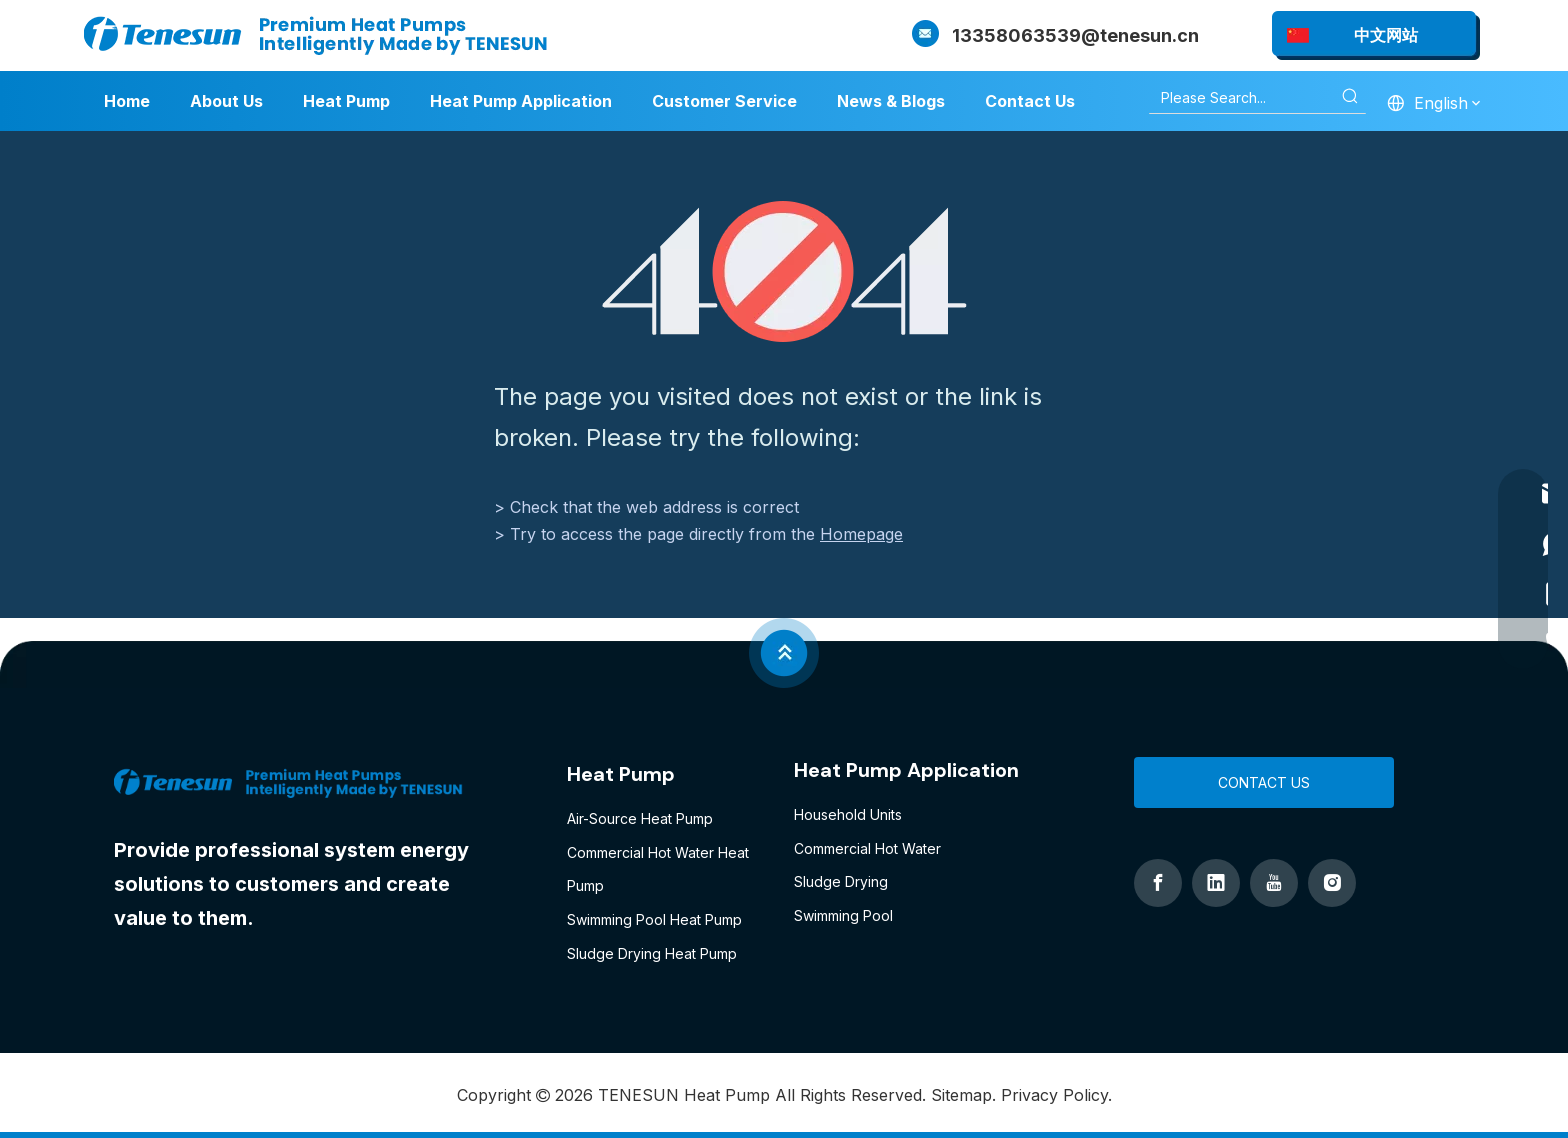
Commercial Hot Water (867, 848)
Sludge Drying (841, 881)
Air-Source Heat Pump (640, 818)
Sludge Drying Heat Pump (652, 953)
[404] (784, 271)
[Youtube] (1274, 883)
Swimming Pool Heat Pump (654, 919)
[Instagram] (1332, 883)
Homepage (861, 534)
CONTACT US (1264, 782)
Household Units (848, 814)
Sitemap (961, 1095)
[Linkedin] (1216, 883)
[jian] (784, 653)
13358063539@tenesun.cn (1075, 35)
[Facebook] (1158, 883)
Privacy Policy (1054, 1095)
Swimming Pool (843, 915)
